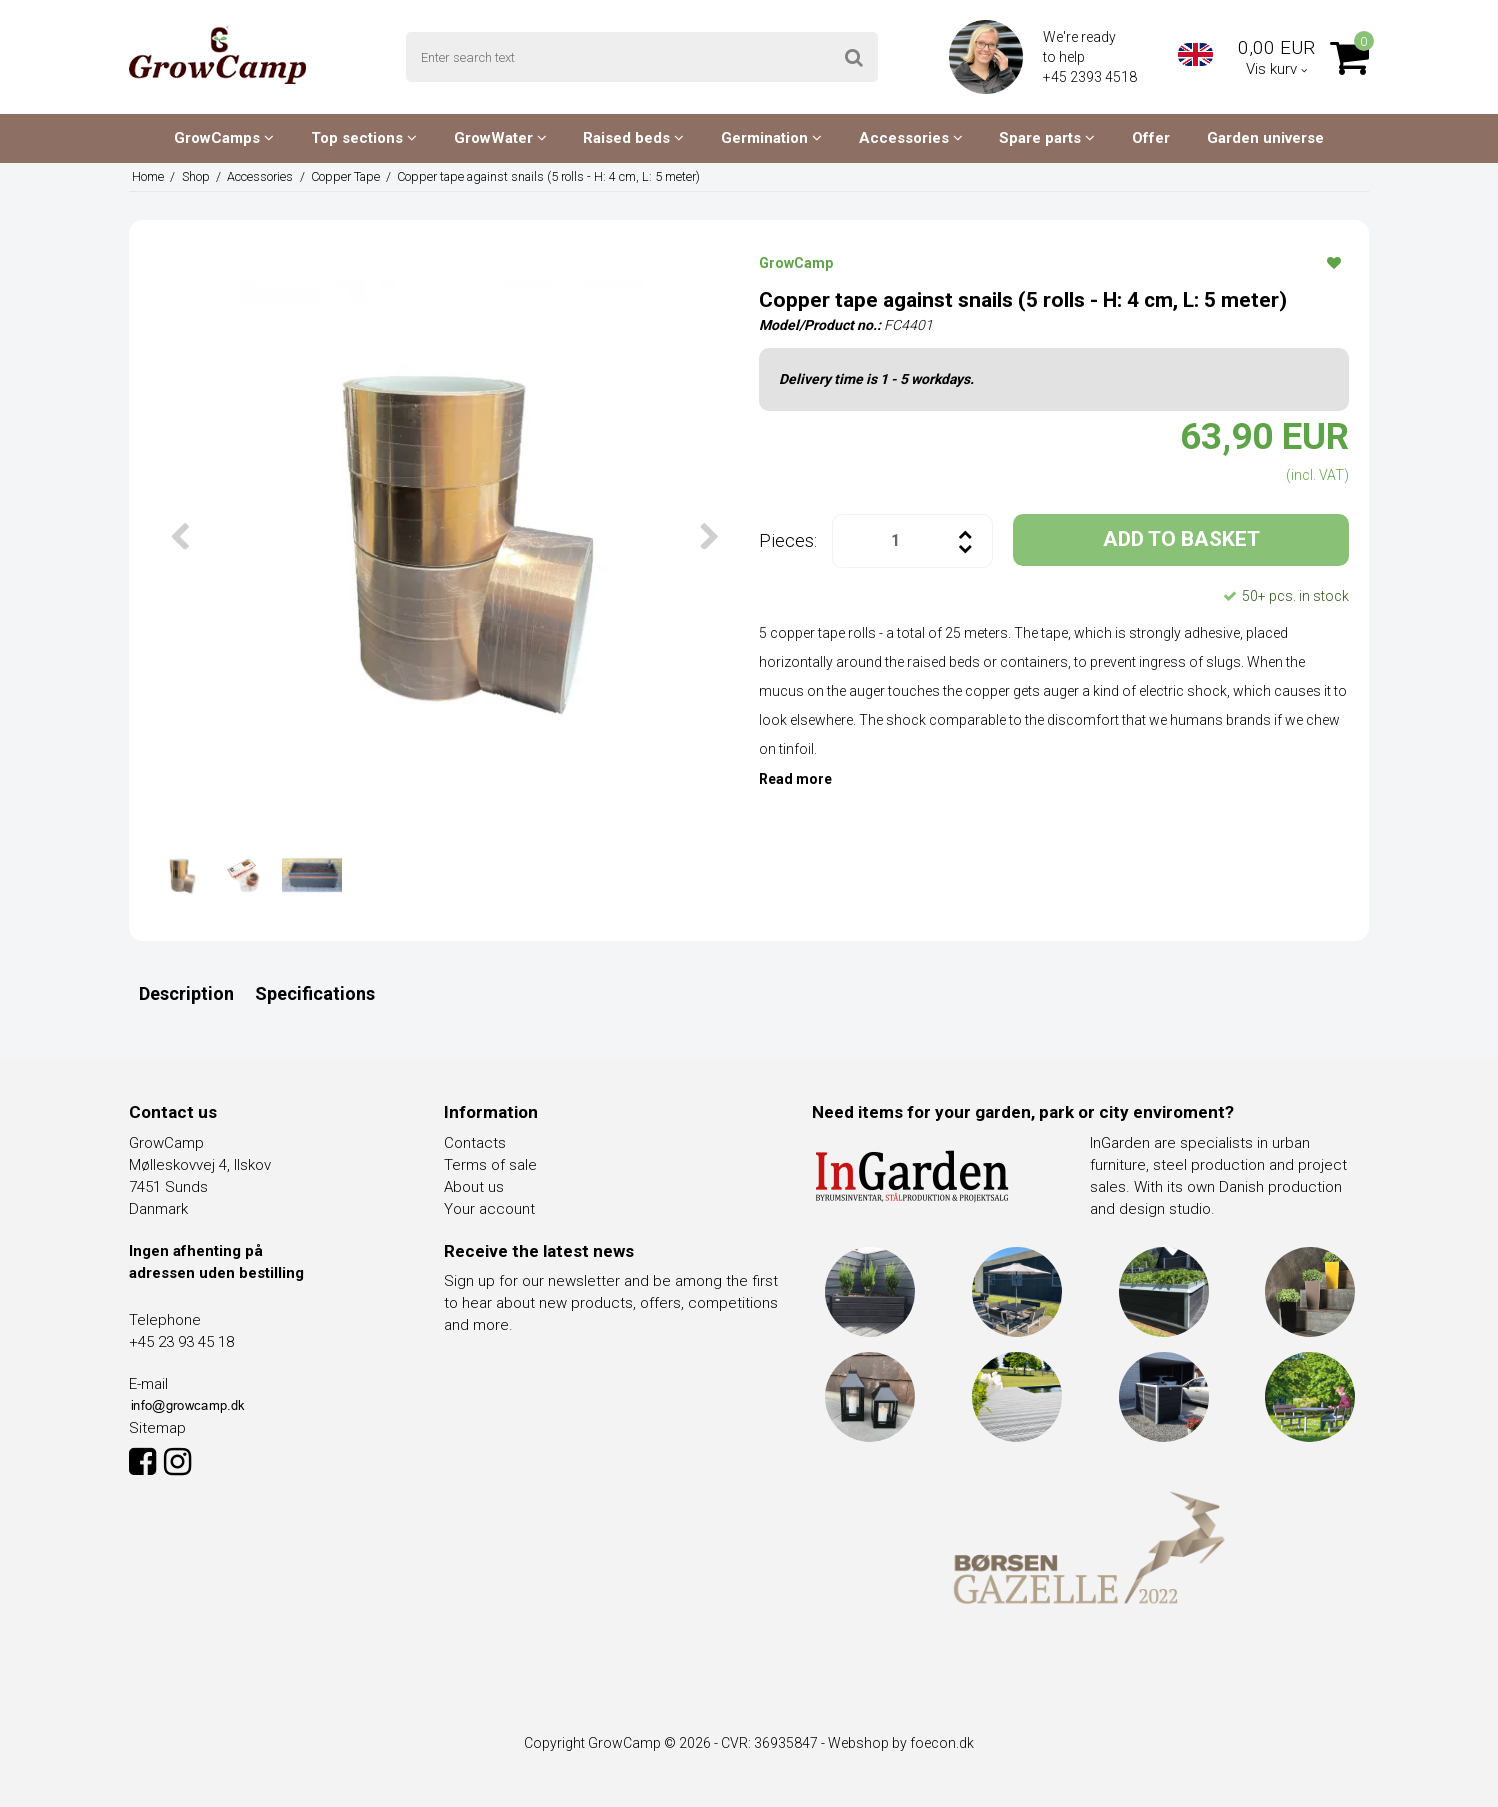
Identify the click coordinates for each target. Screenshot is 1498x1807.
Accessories (911, 138)
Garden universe (1265, 138)
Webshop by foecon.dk (901, 1743)
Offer (1151, 138)
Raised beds (633, 138)
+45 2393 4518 (1091, 77)
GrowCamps (224, 138)
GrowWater (500, 138)
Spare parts (1047, 138)
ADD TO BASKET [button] (1181, 539)
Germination (771, 138)
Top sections (364, 138)
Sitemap (157, 1428)
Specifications (315, 993)
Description (186, 993)
